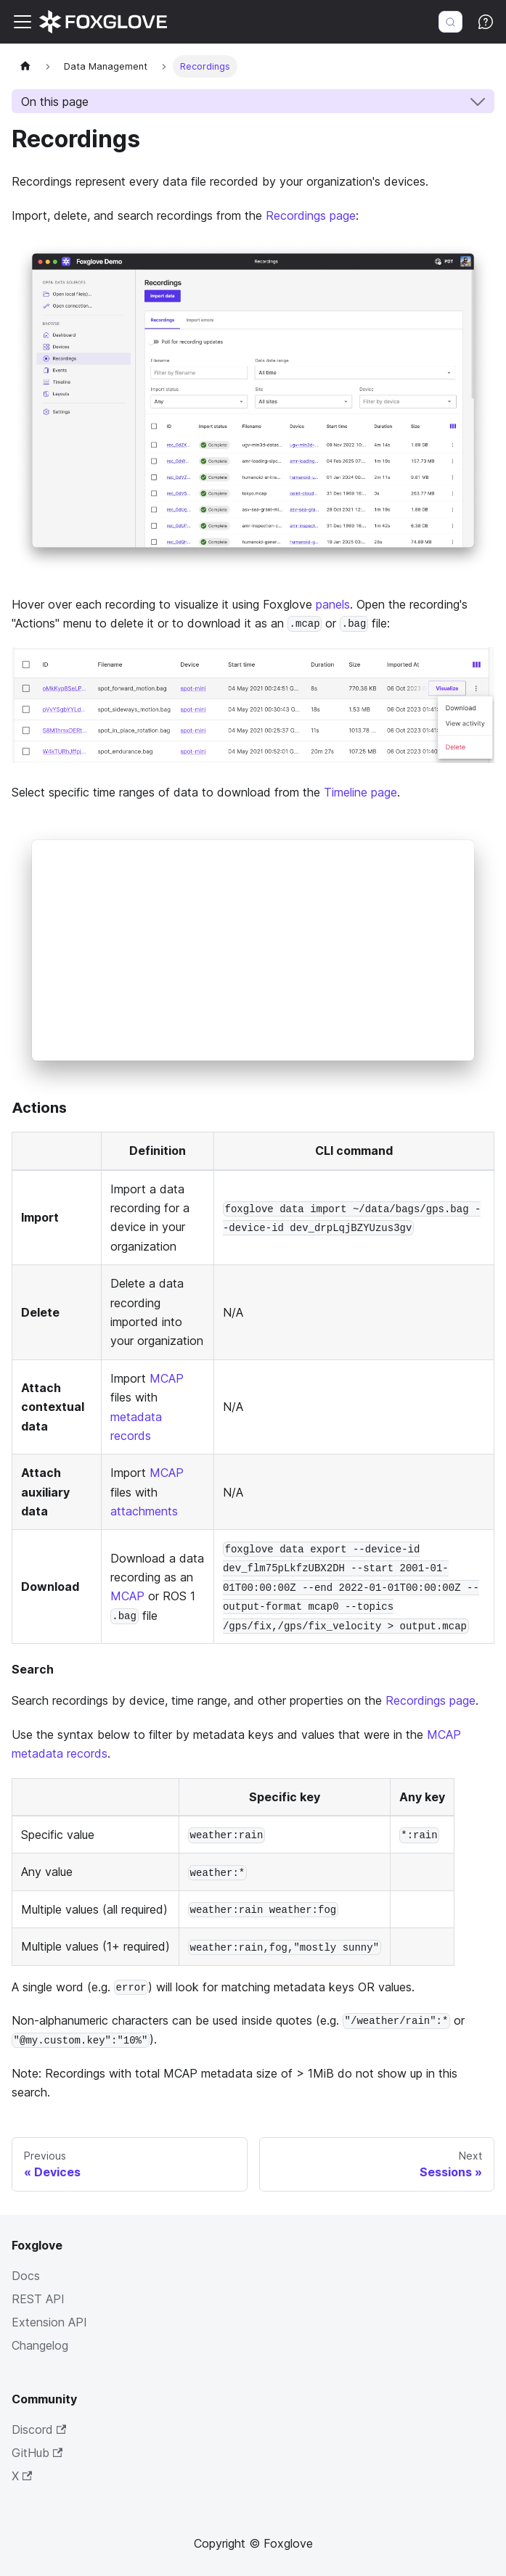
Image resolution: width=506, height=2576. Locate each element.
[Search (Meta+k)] (450, 22)
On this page (55, 101)
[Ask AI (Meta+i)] (485, 22)
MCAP (167, 1378)
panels (333, 604)
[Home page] (25, 66)
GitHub (37, 2452)
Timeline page (360, 792)
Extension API (49, 2322)
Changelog (40, 2345)
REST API (38, 2299)
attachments (144, 1511)
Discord (39, 2429)
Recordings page (311, 215)
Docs (26, 2275)
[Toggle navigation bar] (22, 22)
